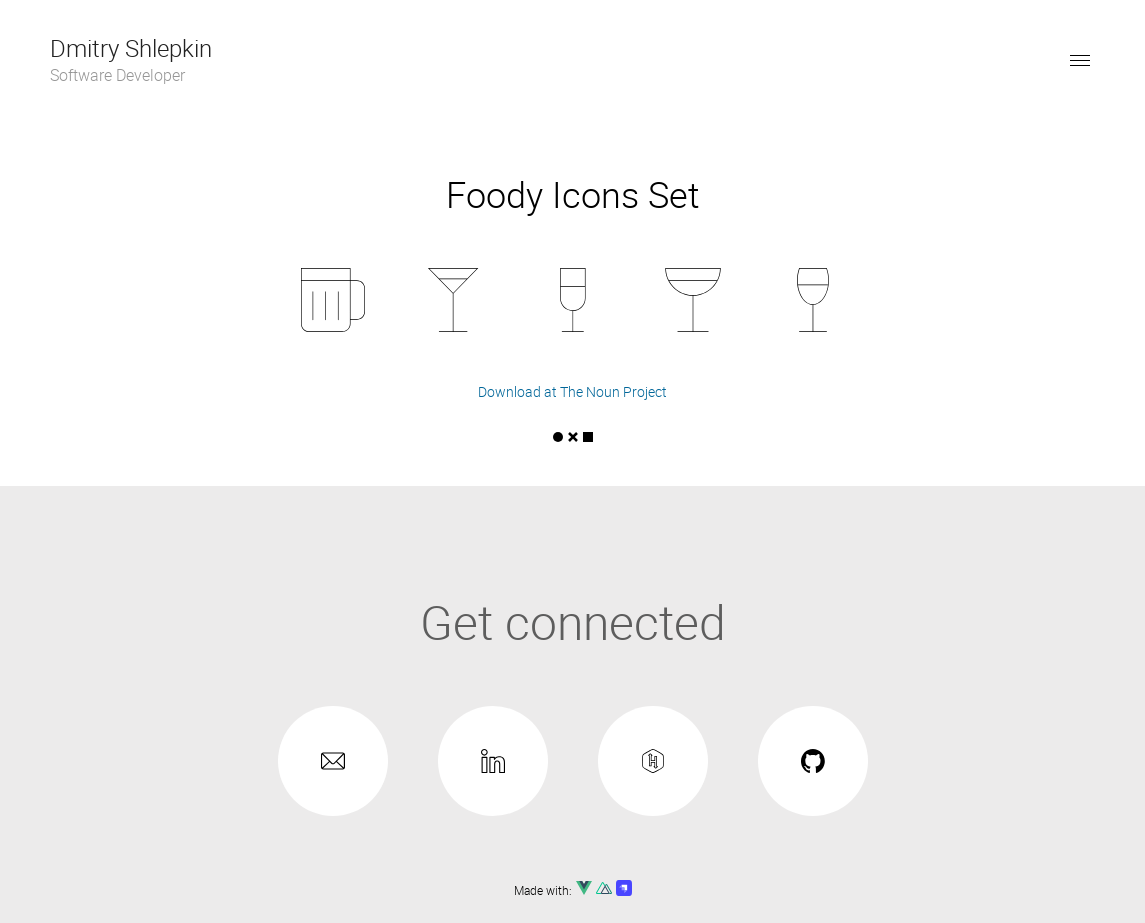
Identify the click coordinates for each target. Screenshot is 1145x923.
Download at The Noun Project (572, 391)
